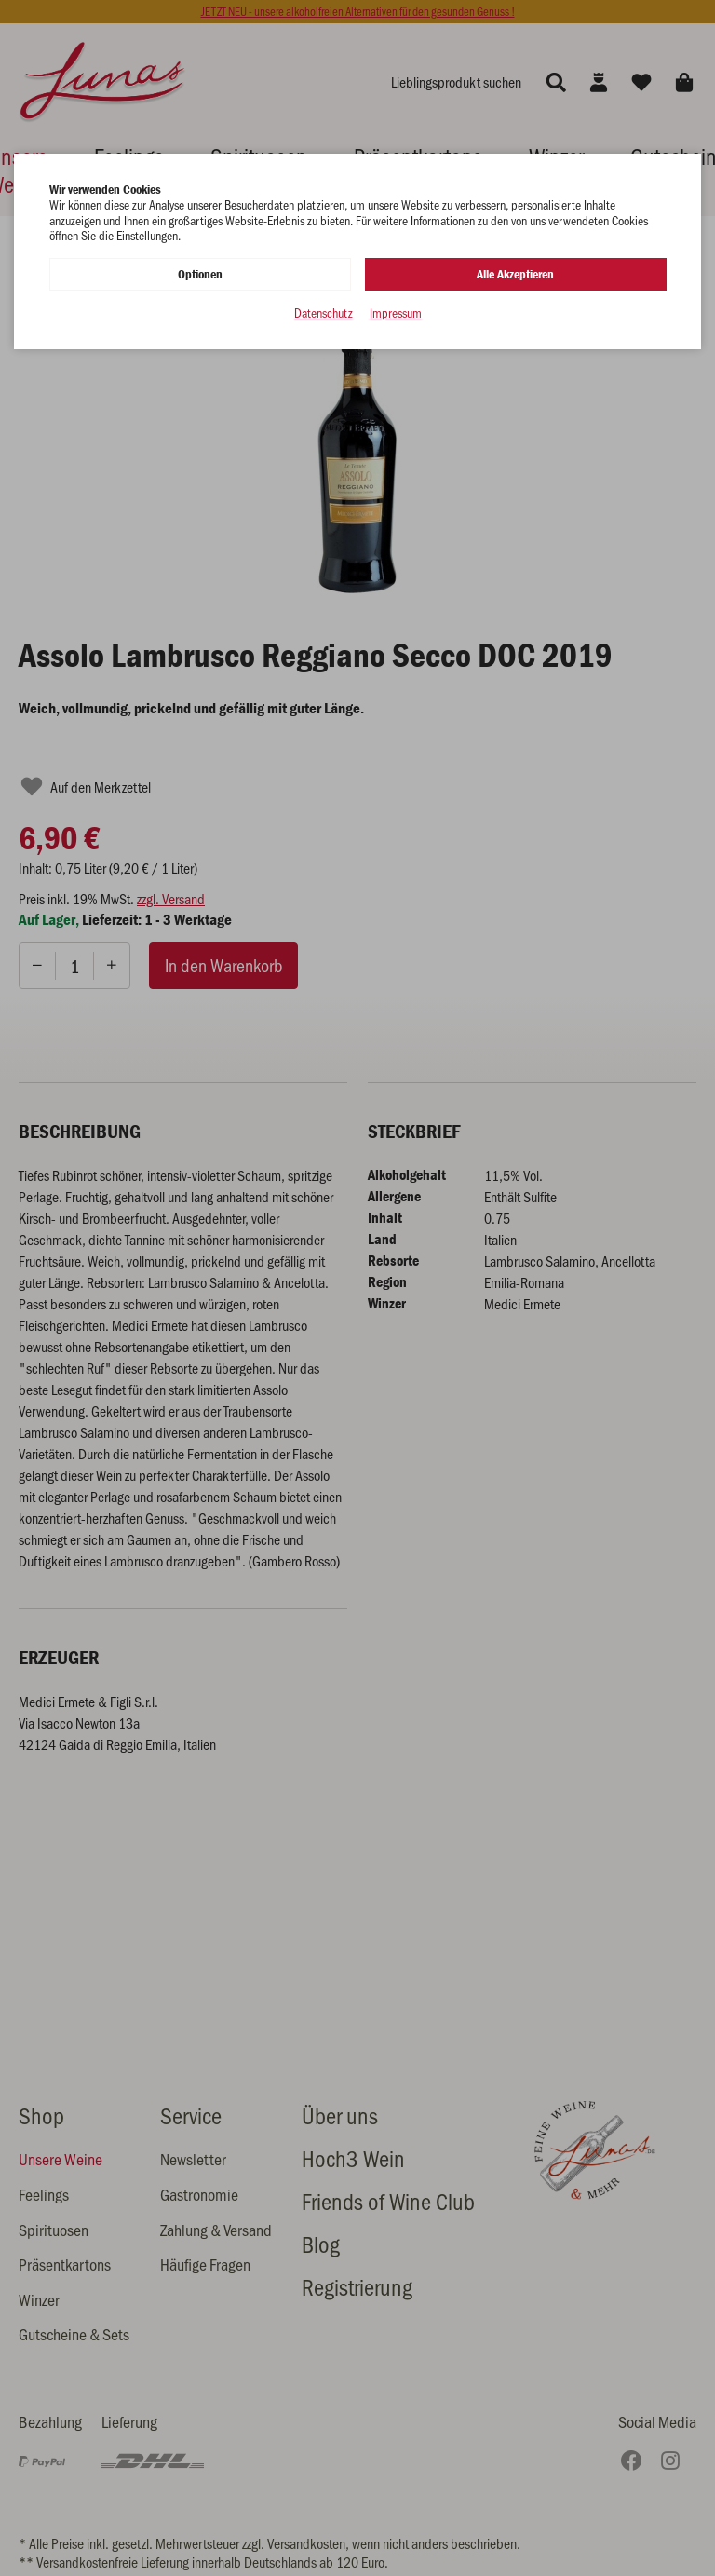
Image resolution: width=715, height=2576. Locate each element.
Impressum (396, 313)
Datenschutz (323, 313)
